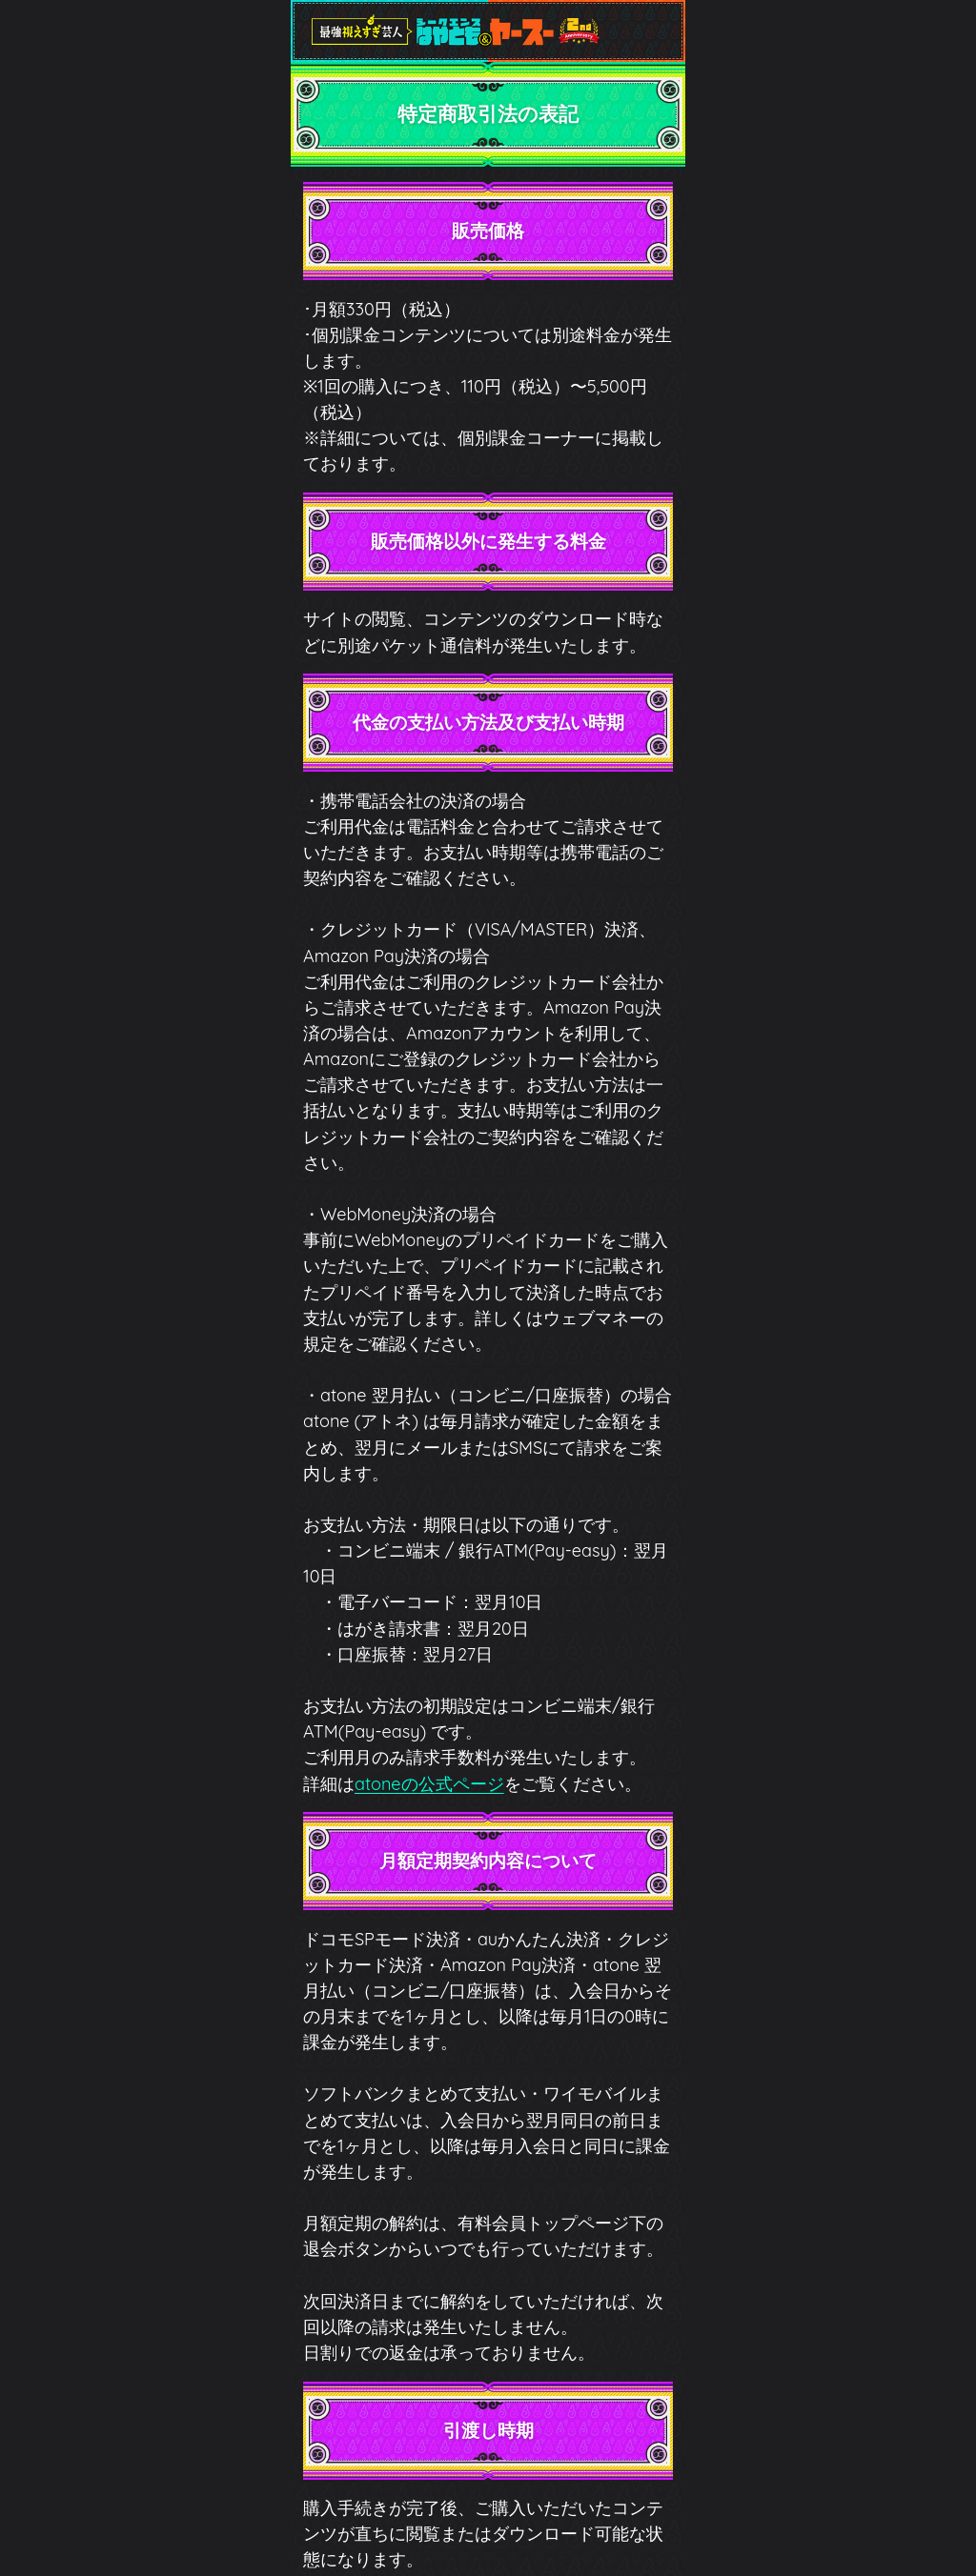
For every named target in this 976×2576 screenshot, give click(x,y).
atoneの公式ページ (429, 1784)
